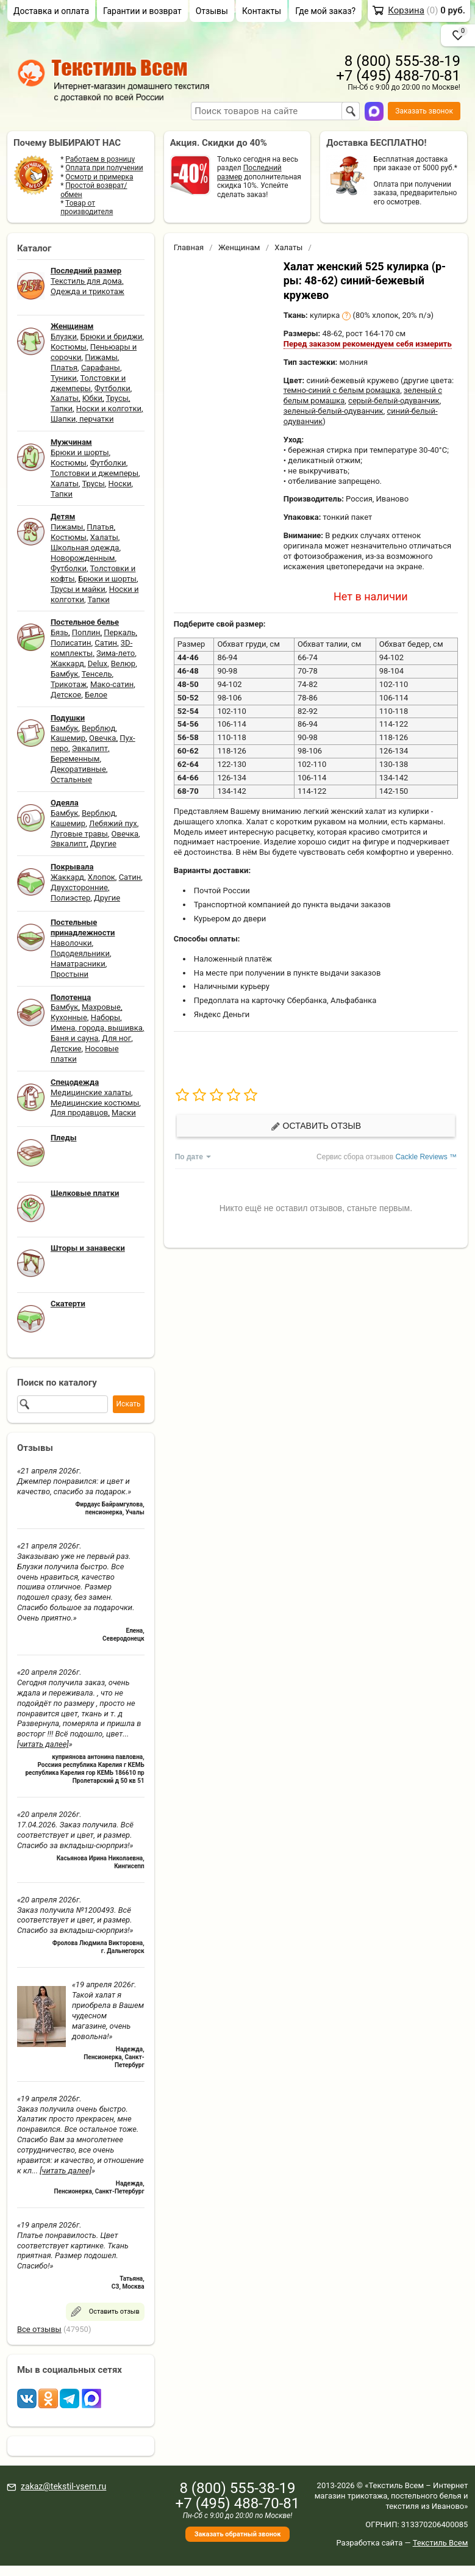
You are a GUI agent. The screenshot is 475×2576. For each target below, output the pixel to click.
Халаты (65, 398)
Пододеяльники (80, 953)
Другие (103, 843)
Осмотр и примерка (99, 177)
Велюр (123, 663)
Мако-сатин (112, 684)
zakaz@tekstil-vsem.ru (63, 2486)
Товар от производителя (86, 207)
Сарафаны (100, 367)
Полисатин (71, 642)
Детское (66, 694)
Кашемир (68, 738)
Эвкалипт (90, 748)
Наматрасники (78, 963)
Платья (64, 367)
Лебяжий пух (113, 823)
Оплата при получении (104, 168)
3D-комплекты (91, 648)
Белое (96, 694)
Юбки (92, 398)
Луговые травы (79, 833)
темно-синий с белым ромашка (342, 390)
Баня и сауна (74, 1038)
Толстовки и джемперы (88, 383)
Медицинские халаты (91, 1092)
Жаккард (67, 663)
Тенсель (97, 673)
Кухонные (69, 1017)
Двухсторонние (79, 887)
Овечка (102, 738)
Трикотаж (69, 684)
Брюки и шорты (80, 452)
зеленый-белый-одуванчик (334, 411)
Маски (124, 1112)
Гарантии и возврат (142, 11)
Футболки (112, 388)
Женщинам (239, 247)
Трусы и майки (78, 589)
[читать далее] (43, 1744)
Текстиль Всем (440, 2542)
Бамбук (64, 673)
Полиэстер (70, 897)
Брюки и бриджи (111, 336)
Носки (120, 483)
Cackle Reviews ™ (426, 1157)
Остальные (71, 779)
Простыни (69, 974)
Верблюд (98, 728)
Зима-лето (115, 653)
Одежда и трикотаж (87, 291)
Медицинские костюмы (95, 1102)
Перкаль (119, 632)
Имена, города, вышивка (97, 1027)
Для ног (116, 1038)
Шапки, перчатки (82, 418)
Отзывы (212, 11)
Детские (66, 1048)
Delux (97, 663)
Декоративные (78, 769)
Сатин (106, 642)
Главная (189, 247)
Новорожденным (83, 558)
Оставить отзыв (316, 1126)
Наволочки (71, 943)
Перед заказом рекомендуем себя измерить (368, 343)
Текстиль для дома (86, 281)
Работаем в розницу (100, 159)
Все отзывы (39, 2329)
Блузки (64, 336)
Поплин (86, 632)
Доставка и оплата (51, 11)
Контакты (261, 11)
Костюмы (69, 346)
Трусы (117, 398)
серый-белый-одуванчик (394, 400)
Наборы (105, 1017)
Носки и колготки (108, 408)
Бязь (59, 632)
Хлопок (101, 877)
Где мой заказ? (325, 11)
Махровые (101, 1007)
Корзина (406, 10)
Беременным (75, 758)
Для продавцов (79, 1112)
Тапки (62, 408)
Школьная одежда (85, 547)
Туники (64, 378)
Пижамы (101, 357)
